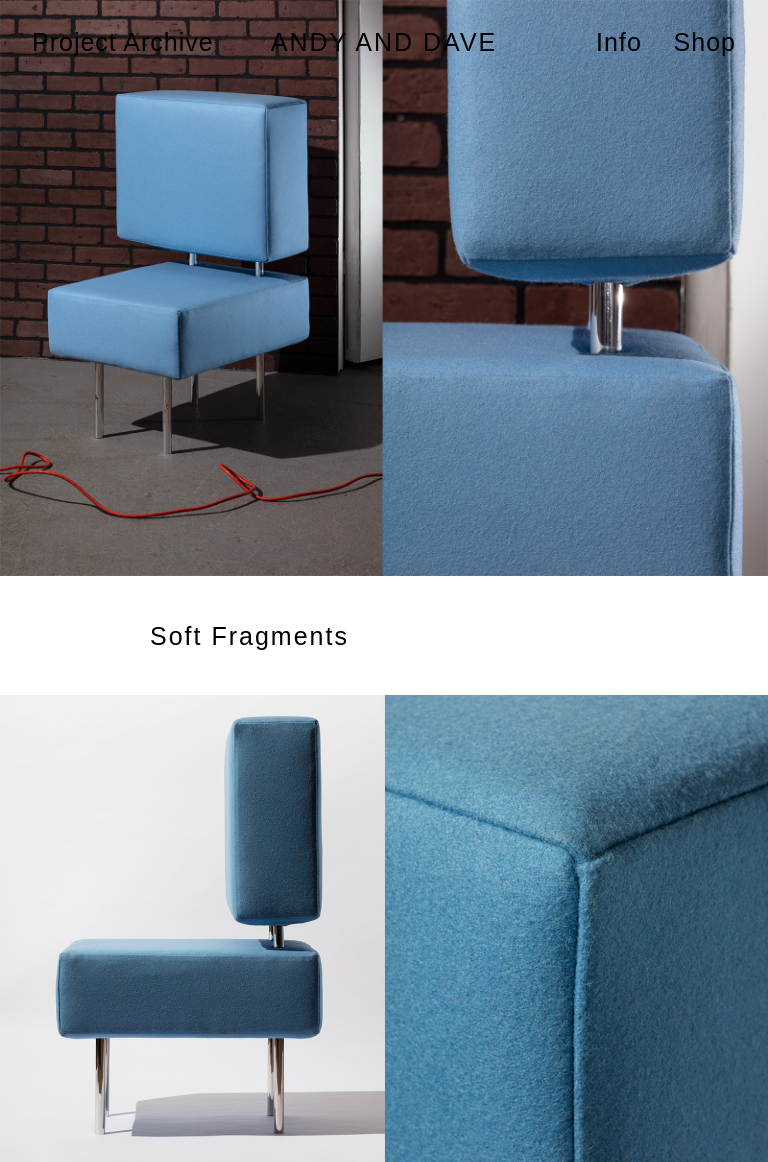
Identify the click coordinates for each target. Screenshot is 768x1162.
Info (619, 42)
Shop (705, 42)
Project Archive (123, 42)
